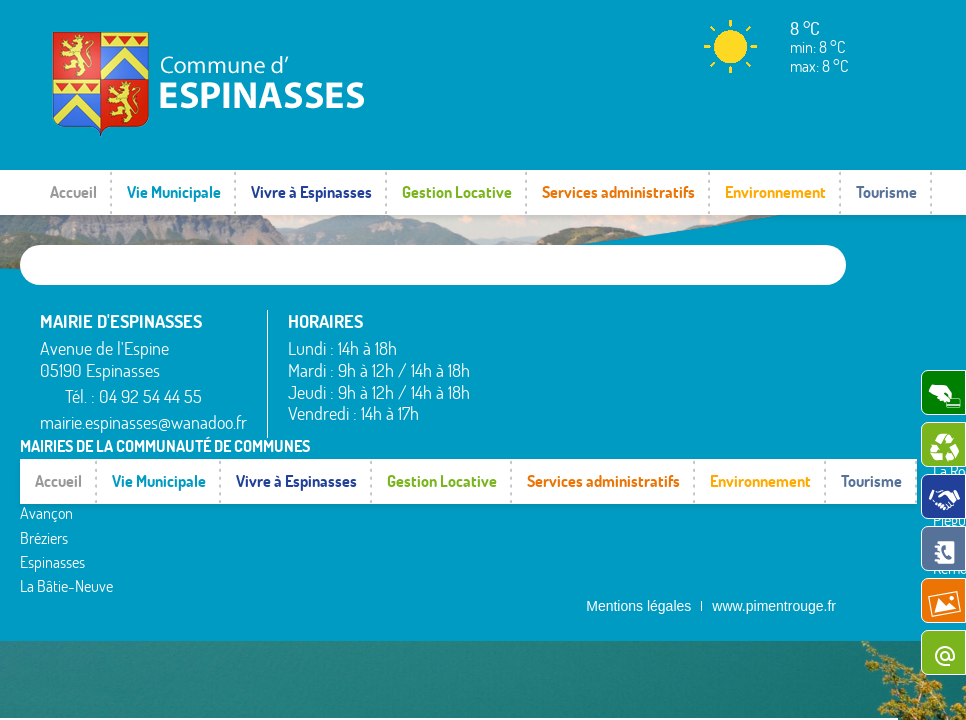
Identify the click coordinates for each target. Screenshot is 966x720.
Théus (756, 411)
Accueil (73, 192)
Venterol (763, 459)
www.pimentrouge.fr (774, 479)
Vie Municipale (174, 192)
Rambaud (643, 416)
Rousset (761, 343)
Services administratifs (618, 192)
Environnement (775, 192)
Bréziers (514, 396)
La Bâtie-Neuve (536, 445)
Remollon (641, 440)
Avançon (516, 372)
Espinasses (522, 420)
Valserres (765, 435)
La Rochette (649, 343)
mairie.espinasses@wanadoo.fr (143, 422)
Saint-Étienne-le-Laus (791, 376)
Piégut (633, 392)
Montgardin (648, 367)
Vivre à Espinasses (311, 192)
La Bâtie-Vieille (658, 319)
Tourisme (886, 192)
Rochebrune (774, 319)
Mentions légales (638, 479)
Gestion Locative (457, 192)
